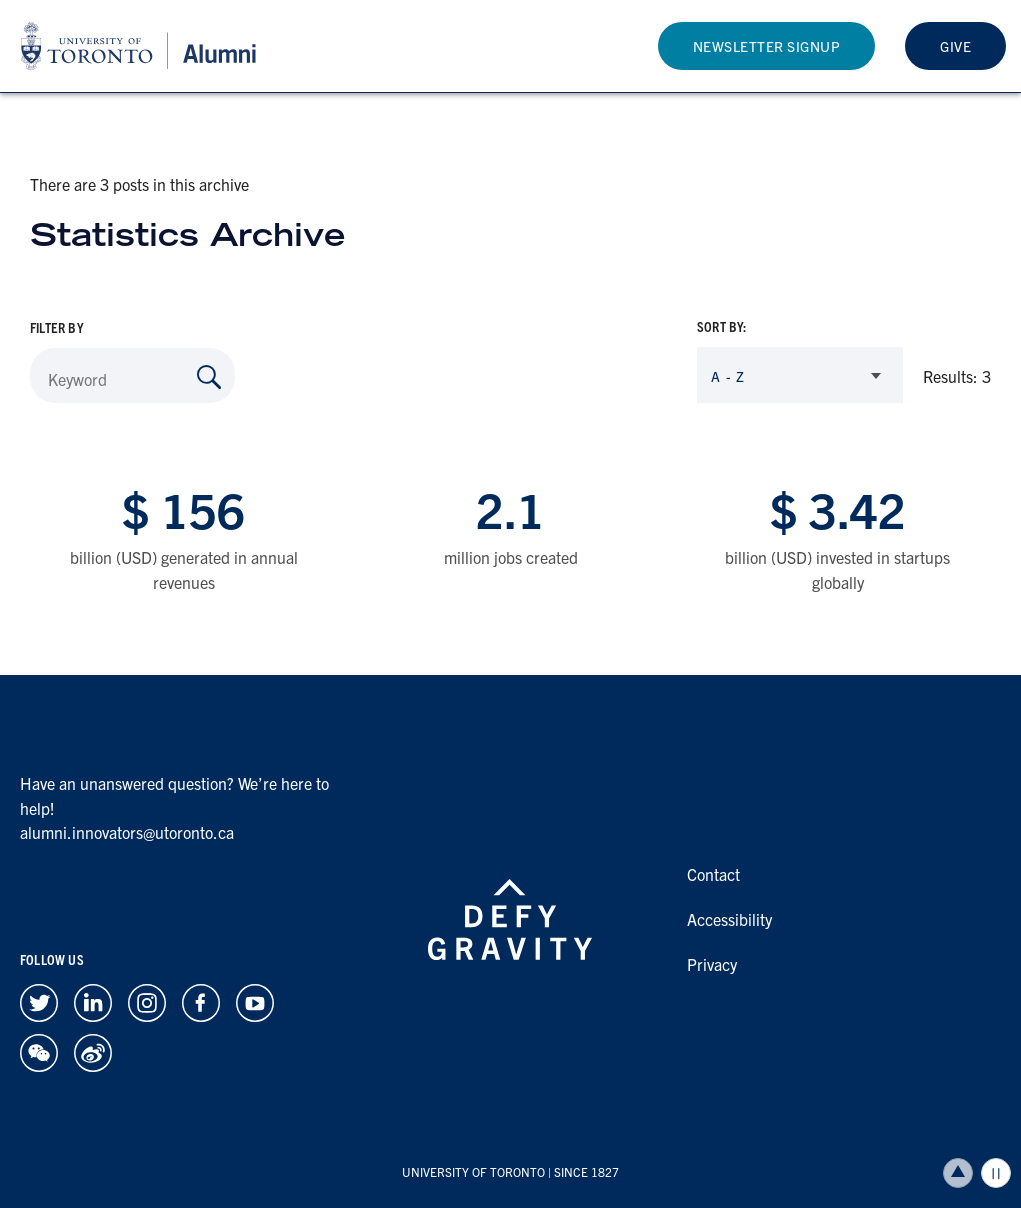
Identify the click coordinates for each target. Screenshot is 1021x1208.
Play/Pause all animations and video (996, 1173)
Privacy (712, 964)
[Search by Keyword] (209, 377)
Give (955, 46)
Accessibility (729, 919)
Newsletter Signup (767, 46)
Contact (713, 874)
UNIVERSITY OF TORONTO (473, 1171)
